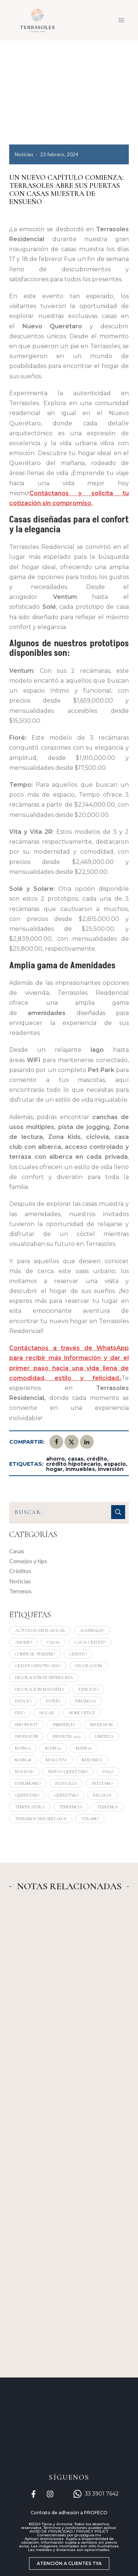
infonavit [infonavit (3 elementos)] (26, 1724)
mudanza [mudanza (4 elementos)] (92, 1759)
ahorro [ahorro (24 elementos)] (23, 1642)
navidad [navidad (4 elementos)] (24, 1771)
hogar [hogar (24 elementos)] (46, 1712)
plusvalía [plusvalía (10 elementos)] (66, 1783)
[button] (69, 2563)
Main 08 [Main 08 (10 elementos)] (23, 1759)
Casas (16, 1550)
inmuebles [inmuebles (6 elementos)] (64, 1724)
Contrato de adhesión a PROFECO (69, 2512)
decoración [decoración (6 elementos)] (88, 1665)
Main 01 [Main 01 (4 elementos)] (23, 1748)
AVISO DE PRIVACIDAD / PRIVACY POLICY (69, 2531)
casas (76, 1458)
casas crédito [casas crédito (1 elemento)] (90, 1642)
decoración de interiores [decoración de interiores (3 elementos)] (44, 1677)
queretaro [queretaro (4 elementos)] (27, 1795)
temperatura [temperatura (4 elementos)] (30, 1806)
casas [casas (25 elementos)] (53, 1642)
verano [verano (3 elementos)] (90, 1818)
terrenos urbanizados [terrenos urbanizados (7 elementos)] (41, 1818)
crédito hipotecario (73, 1464)
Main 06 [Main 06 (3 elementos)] (84, 1748)
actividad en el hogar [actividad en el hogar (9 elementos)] (40, 1630)
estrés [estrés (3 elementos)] (53, 1701)
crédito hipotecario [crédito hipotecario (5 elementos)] (38, 1665)
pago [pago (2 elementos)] (108, 1771)
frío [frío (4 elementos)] (20, 1712)
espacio (115, 1464)
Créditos (20, 1570)
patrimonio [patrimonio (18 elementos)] (27, 1783)
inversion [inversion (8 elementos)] (101, 1724)
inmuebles (80, 1469)
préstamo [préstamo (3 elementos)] (102, 1783)
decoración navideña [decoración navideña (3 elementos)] (39, 1689)
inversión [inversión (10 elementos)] (26, 1736)
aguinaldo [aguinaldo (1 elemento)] (92, 1630)
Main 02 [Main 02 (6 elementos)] (53, 1748)
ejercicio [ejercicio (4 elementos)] (88, 1689)
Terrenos (20, 1590)
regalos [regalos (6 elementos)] (102, 1795)
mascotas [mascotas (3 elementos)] (56, 1759)
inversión (111, 1469)
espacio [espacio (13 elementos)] (23, 1701)
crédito (96, 1458)
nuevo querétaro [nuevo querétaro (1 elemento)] (68, 1771)
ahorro (55, 1458)
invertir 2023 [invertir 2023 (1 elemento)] (66, 1736)
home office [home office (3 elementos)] (82, 1712)
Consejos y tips (28, 1560)
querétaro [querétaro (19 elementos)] (66, 1795)
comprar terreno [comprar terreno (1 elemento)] (35, 1654)
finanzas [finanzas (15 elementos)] (85, 1701)
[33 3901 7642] (77, 2493)
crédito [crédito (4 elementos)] (78, 1654)
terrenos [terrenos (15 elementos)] (107, 1806)
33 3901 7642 (101, 2493)
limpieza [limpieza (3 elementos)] (104, 1736)
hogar (54, 1469)
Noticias (24, 154)
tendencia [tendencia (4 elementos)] (70, 1806)
